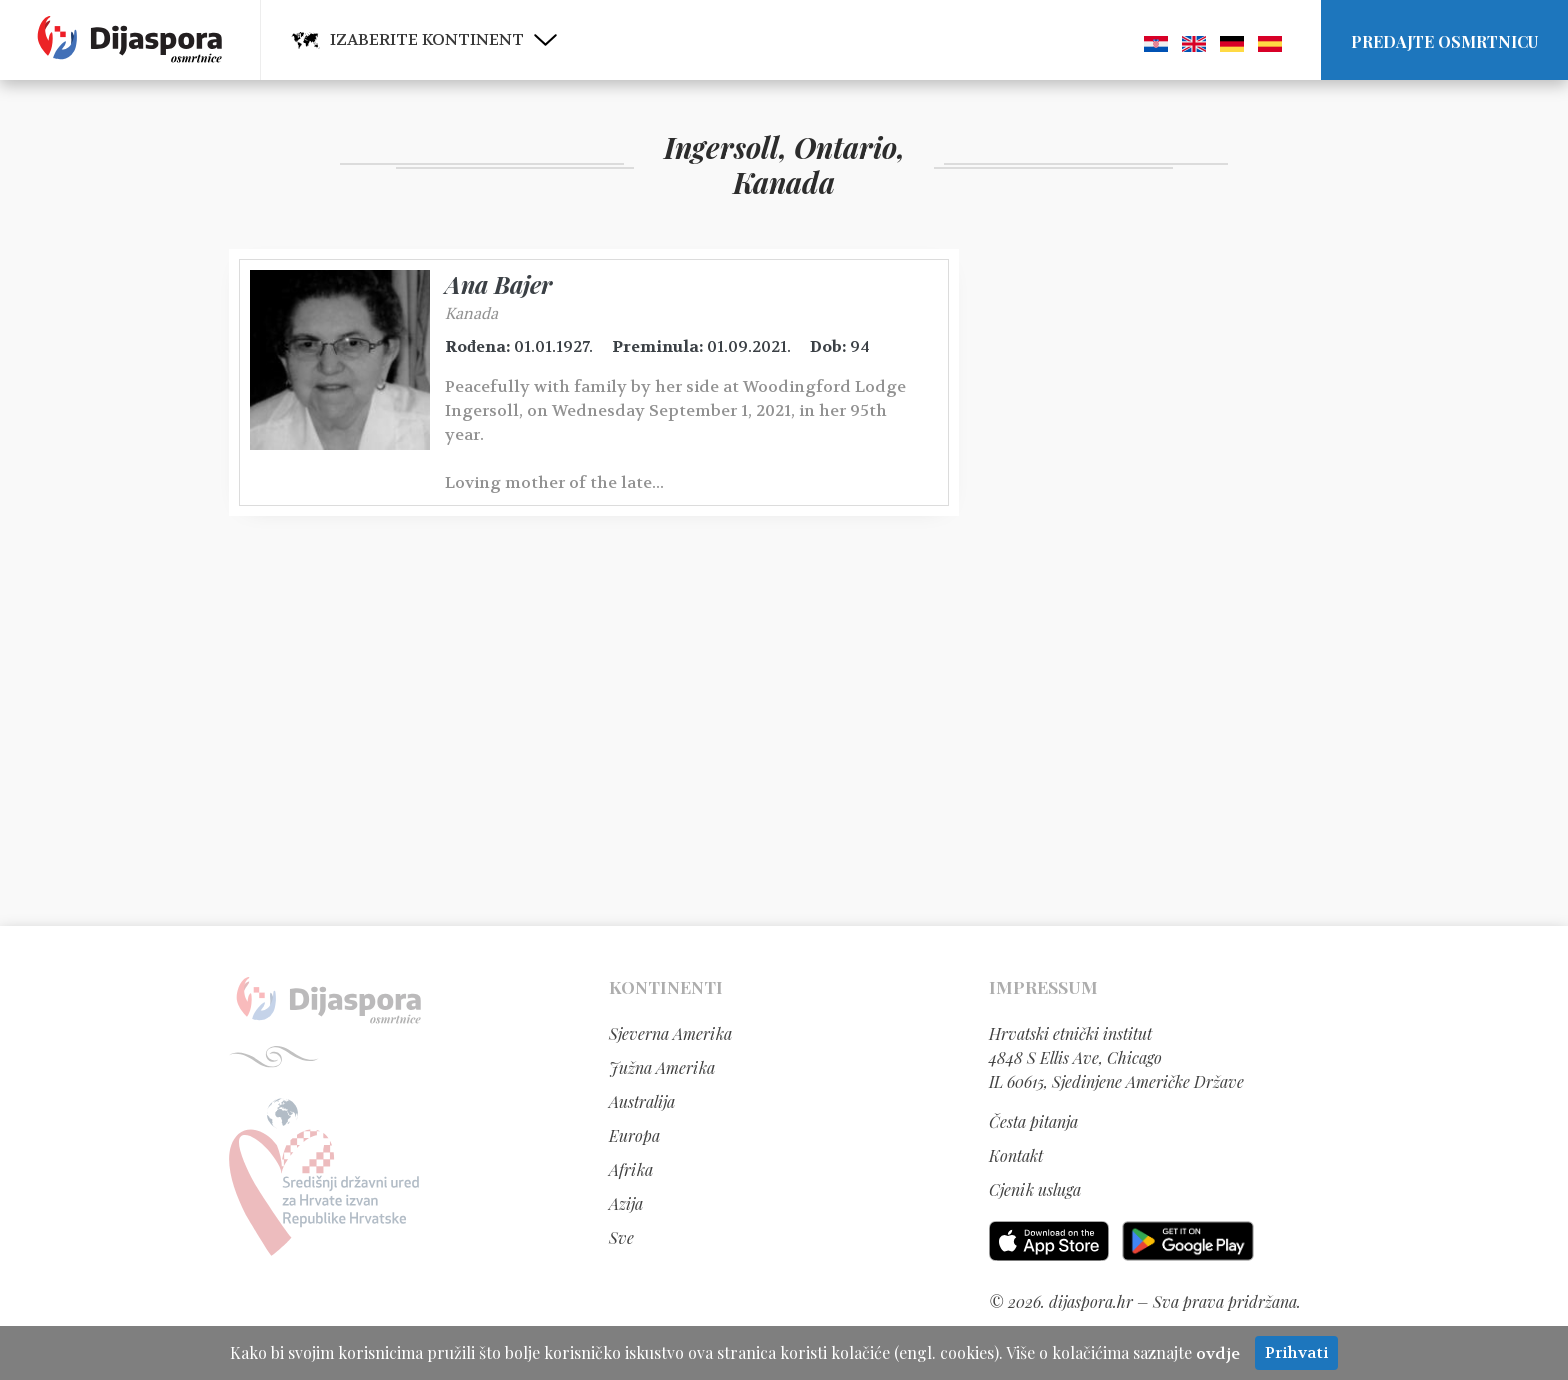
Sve (621, 1237)
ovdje (1218, 1353)
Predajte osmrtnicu (1444, 41)
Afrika (631, 1169)
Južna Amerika (662, 1067)
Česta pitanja (1033, 1121)
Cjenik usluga (1035, 1189)
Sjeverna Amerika (670, 1033)
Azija (626, 1203)
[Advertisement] (1139, 549)
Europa (634, 1135)
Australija (642, 1101)
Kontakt (1016, 1155)
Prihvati (1296, 1352)
